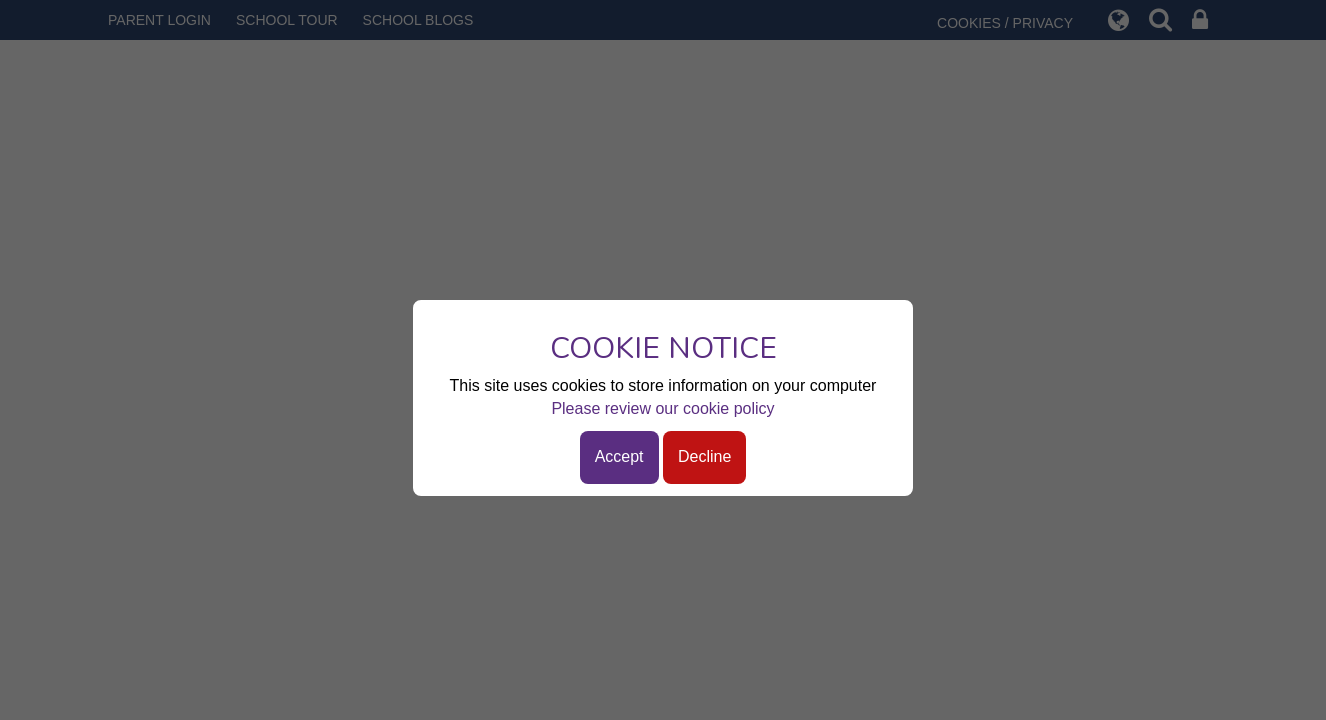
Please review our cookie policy (662, 408)
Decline (704, 456)
